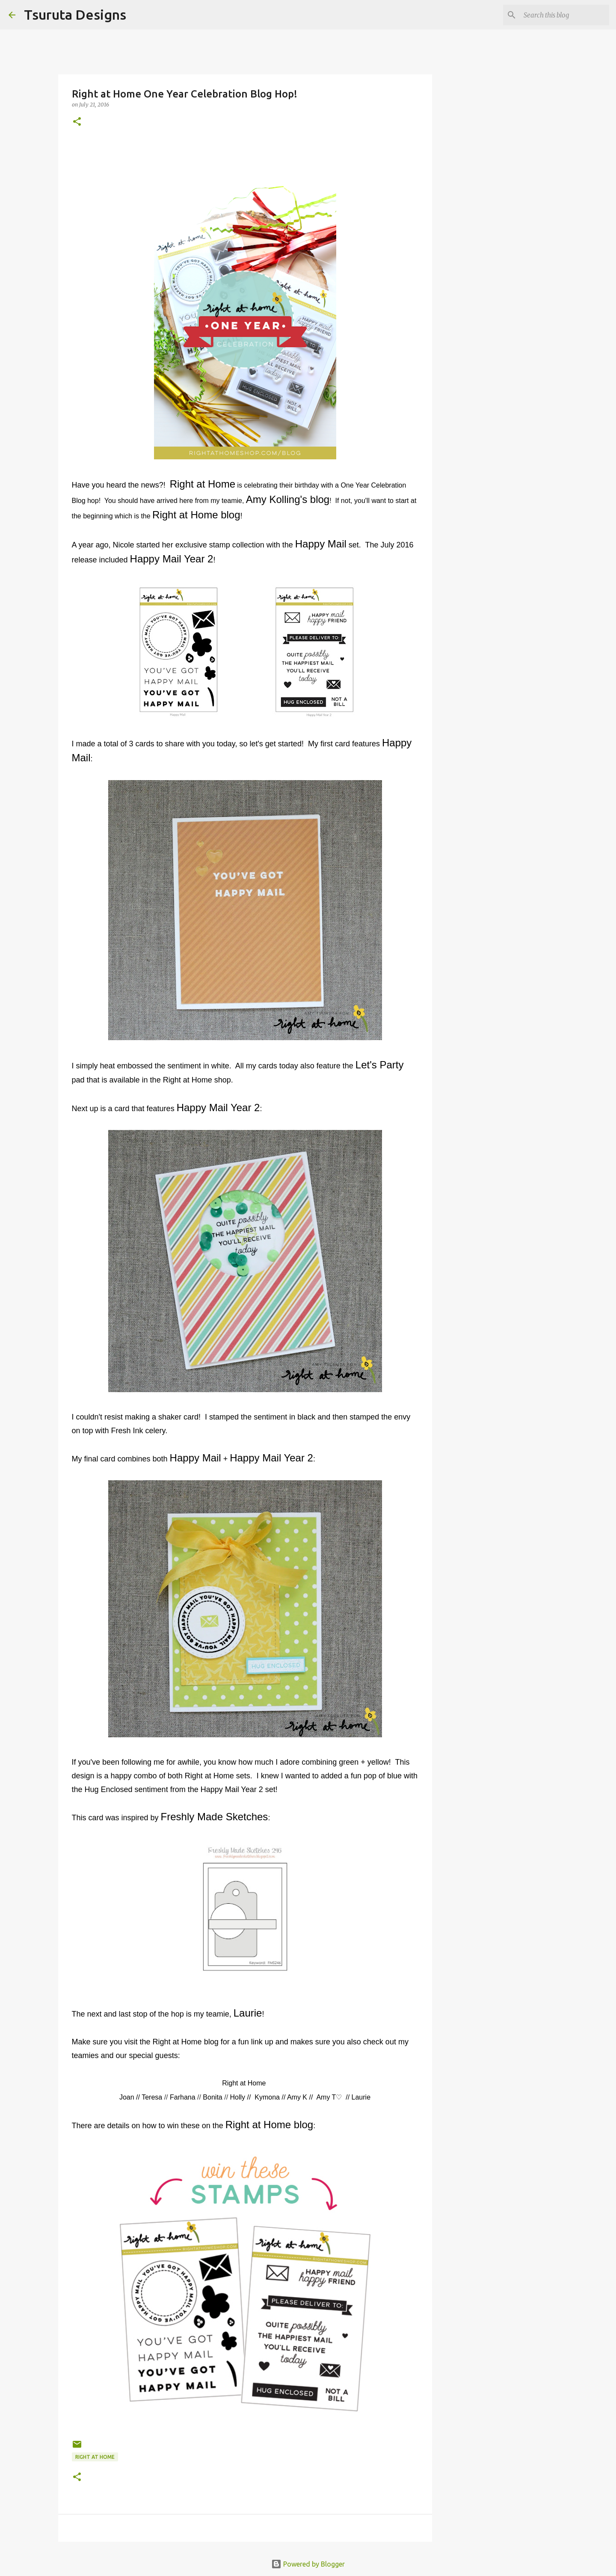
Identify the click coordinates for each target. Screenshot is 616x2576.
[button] (77, 122)
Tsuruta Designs (75, 14)
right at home (95, 2457)
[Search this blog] (564, 15)
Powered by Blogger (308, 2564)
